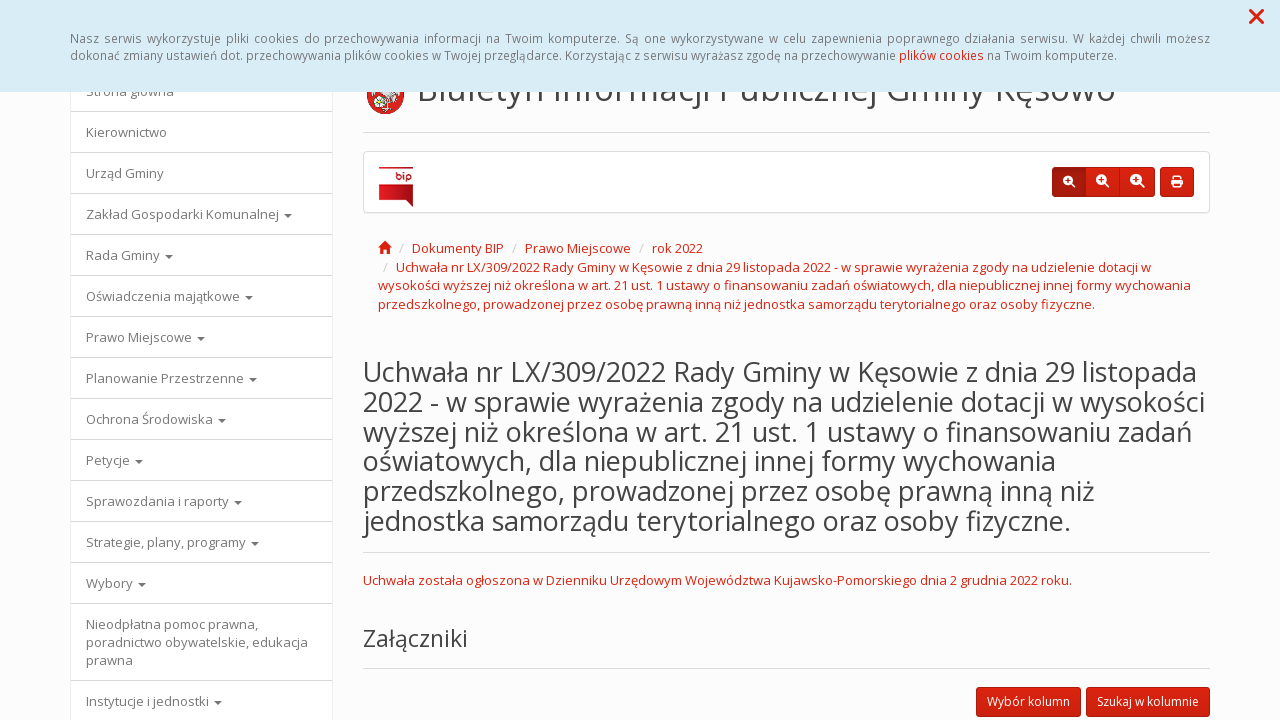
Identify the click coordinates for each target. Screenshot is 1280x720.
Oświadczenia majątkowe (169, 296)
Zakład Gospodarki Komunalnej (189, 214)
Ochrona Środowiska (156, 419)
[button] (1256, 16)
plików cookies (941, 55)
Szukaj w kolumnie (1148, 701)
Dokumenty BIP (458, 248)
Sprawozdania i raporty (164, 501)
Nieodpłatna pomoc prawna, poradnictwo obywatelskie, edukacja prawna (197, 642)
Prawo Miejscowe (145, 337)
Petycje (114, 460)
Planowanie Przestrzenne (171, 378)
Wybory (116, 583)
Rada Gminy (129, 255)
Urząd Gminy (125, 173)
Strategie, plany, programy (172, 542)
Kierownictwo (126, 132)
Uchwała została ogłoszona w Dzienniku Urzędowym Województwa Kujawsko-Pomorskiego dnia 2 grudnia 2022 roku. (717, 580)
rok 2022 (677, 248)
